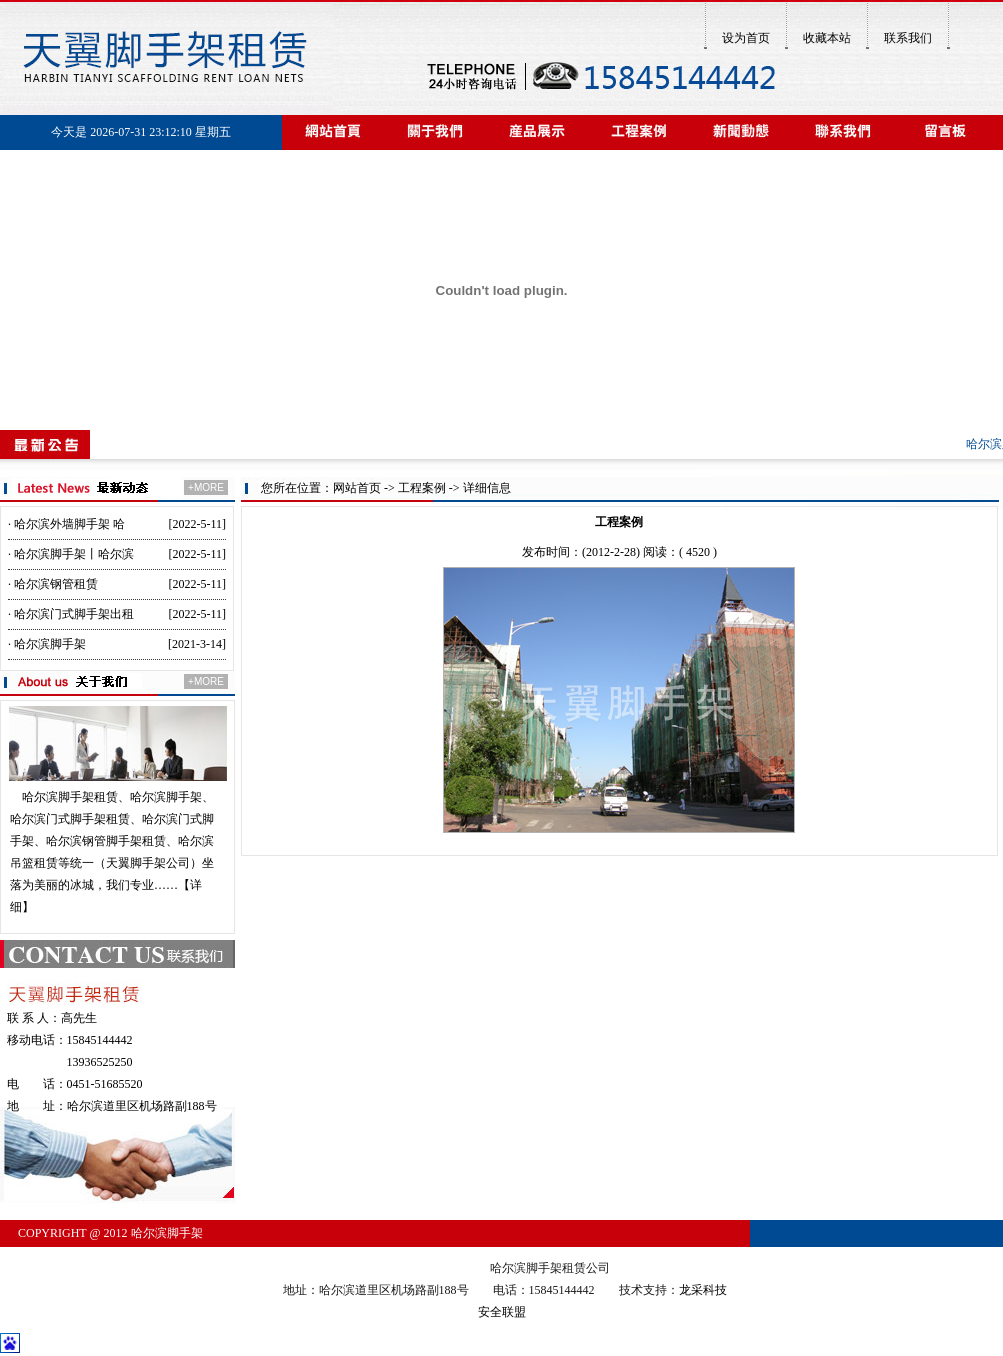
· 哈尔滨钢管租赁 (53, 584)
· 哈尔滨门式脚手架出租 (71, 614)
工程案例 (422, 488)
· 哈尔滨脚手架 (47, 644)
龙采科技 (703, 1290)
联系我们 (908, 38)
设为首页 (746, 38)
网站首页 (357, 488)
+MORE (206, 487)
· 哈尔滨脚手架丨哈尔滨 (71, 554)
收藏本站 (827, 38)
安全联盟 (502, 1312)
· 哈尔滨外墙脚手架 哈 (66, 524)
